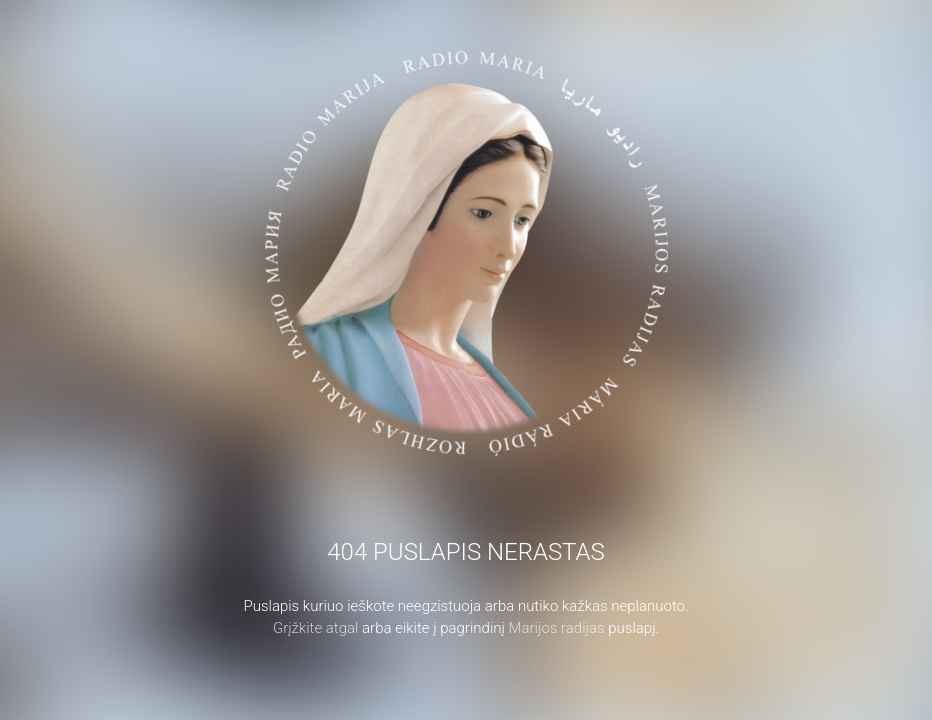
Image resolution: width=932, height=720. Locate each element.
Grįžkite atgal (316, 628)
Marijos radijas (557, 628)
